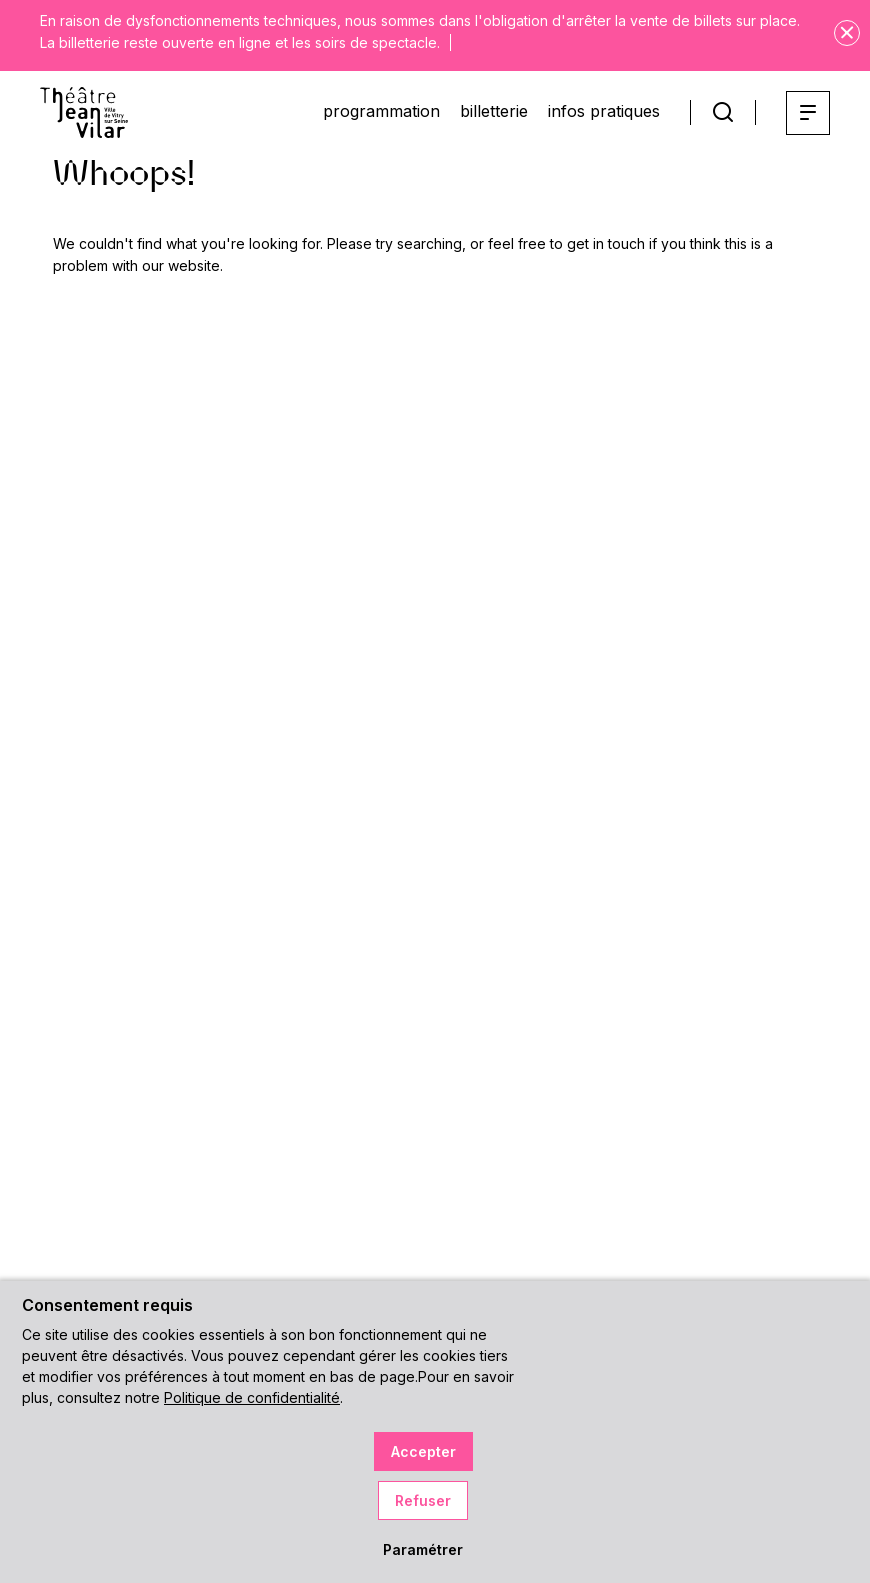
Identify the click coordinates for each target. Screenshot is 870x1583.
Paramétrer (423, 1549)
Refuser (423, 1500)
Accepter (423, 1451)
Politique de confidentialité (252, 1397)
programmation (381, 111)
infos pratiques (604, 111)
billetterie (494, 111)
